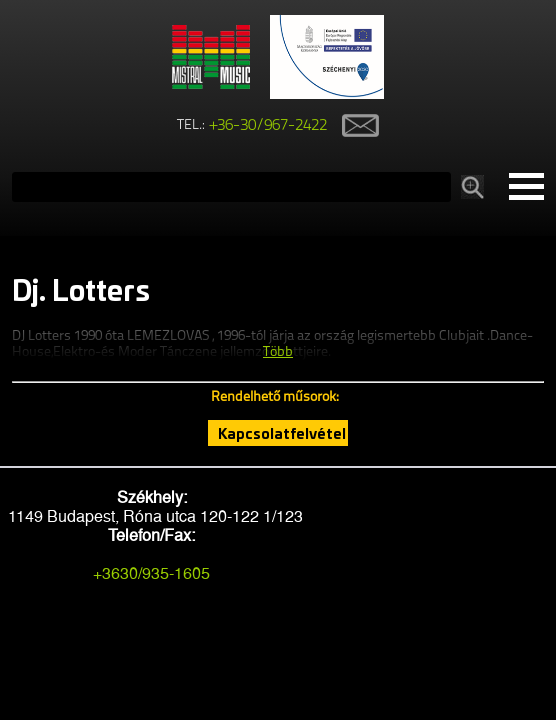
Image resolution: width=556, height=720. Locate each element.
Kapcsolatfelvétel (282, 433)
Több (278, 352)
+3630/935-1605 (151, 573)
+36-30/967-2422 (268, 126)
